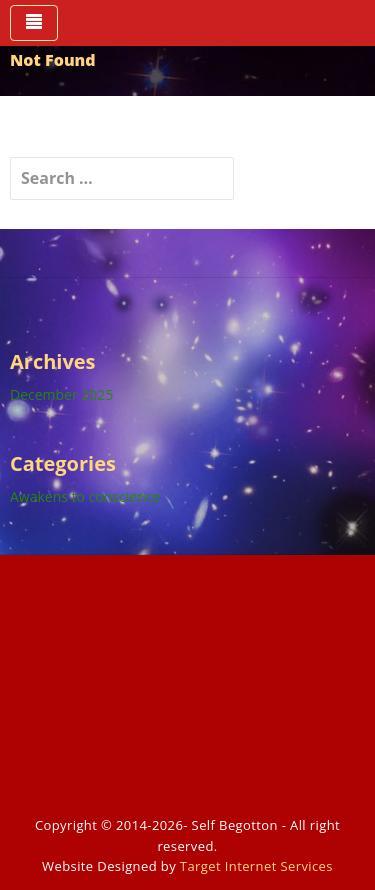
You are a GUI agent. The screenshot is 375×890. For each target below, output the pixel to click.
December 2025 (61, 394)
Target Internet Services (256, 866)
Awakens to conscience (85, 496)
